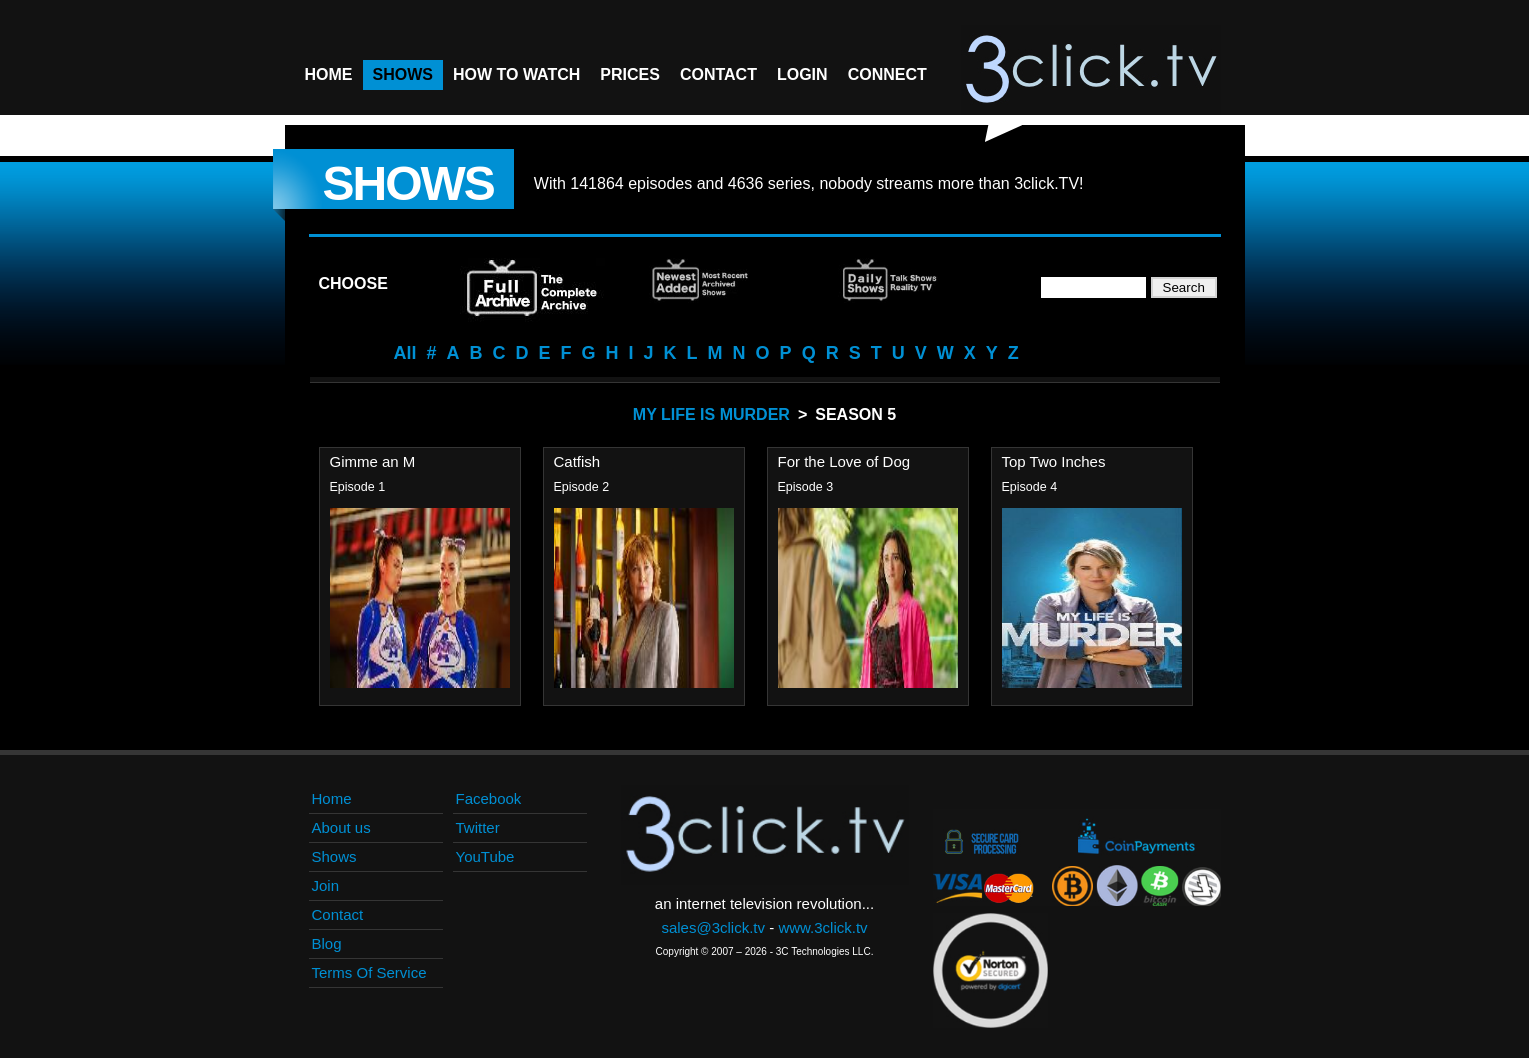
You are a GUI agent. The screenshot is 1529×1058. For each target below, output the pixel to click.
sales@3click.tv (713, 927)
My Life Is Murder (711, 414)
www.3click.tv (822, 927)
